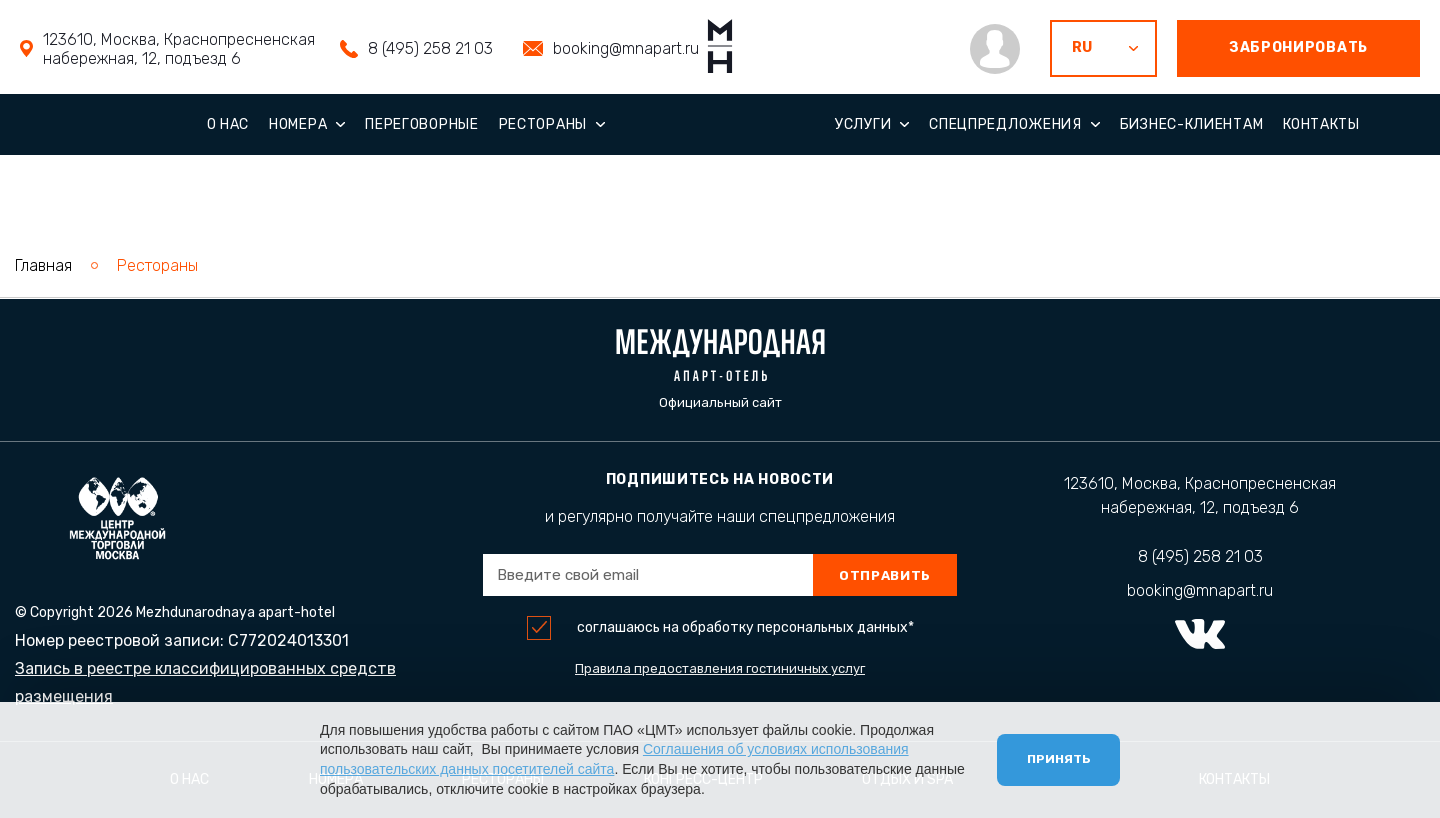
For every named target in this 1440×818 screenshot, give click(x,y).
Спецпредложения (1005, 124)
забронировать (1298, 47)
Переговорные (421, 124)
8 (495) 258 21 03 (430, 48)
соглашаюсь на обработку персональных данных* (745, 628)
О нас (228, 124)
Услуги (863, 124)
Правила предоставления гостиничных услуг (720, 668)
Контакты (1321, 124)
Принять (1058, 759)
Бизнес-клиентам (1192, 124)
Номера (298, 124)
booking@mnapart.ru (626, 48)
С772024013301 (288, 640)
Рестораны (543, 124)
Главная (43, 266)
